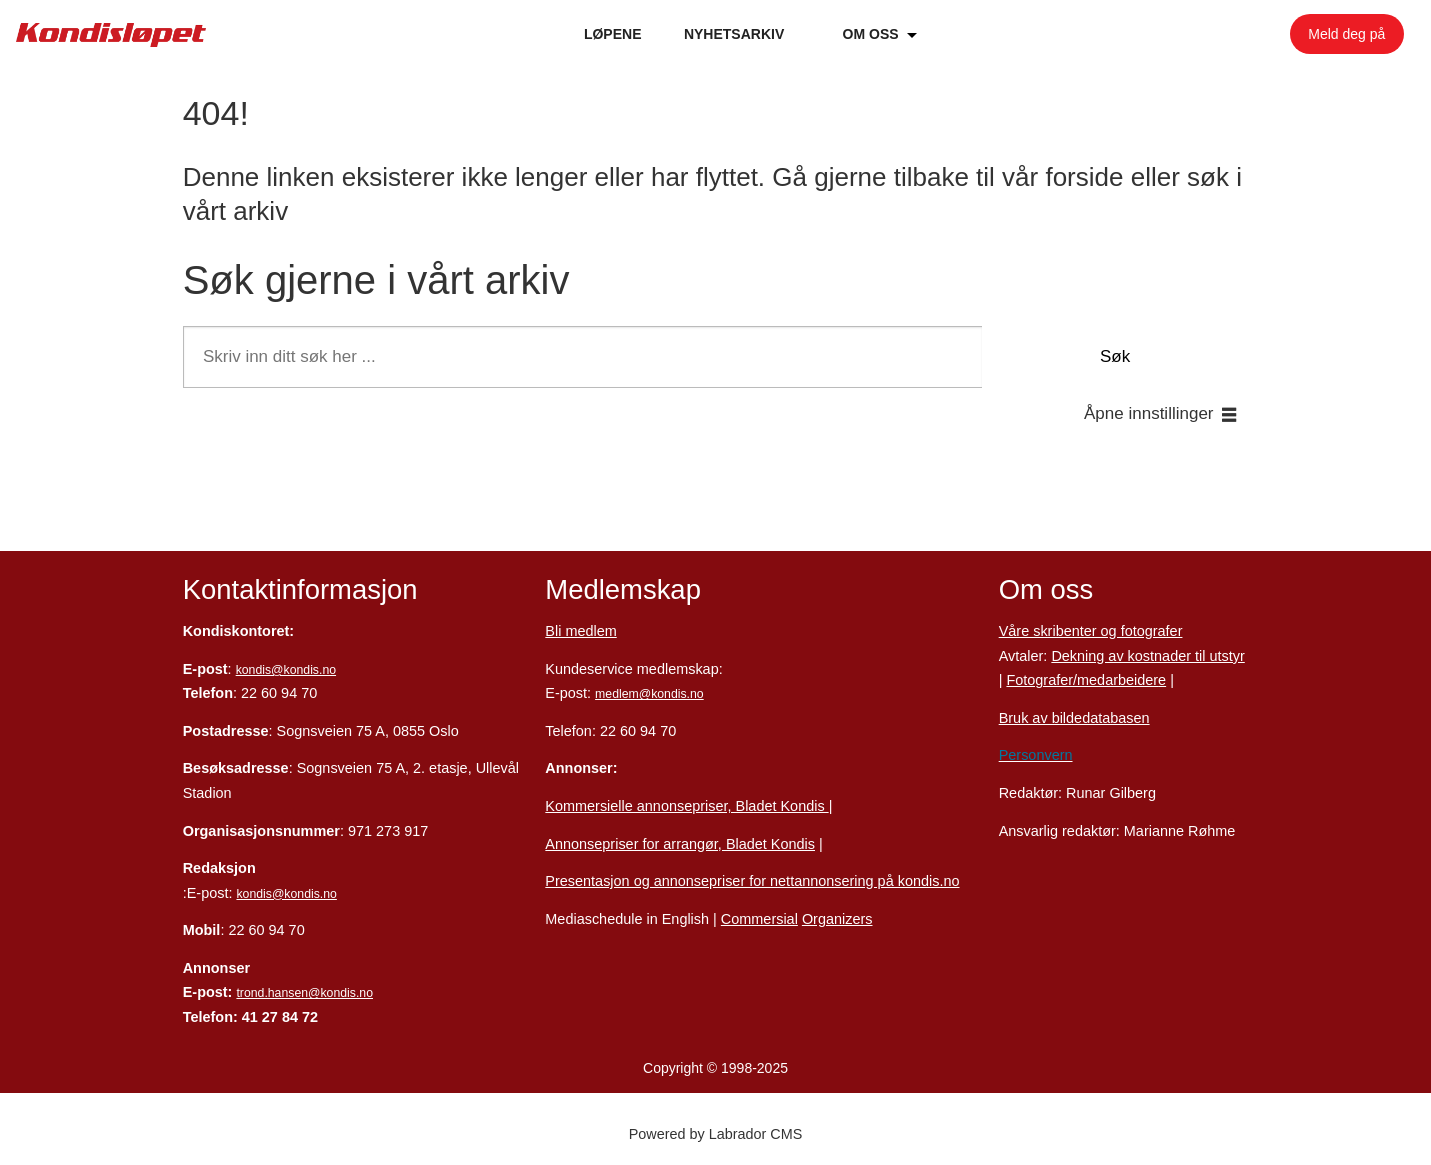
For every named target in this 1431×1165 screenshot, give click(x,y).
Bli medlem (580, 631)
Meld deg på (1346, 34)
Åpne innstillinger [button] (1148, 413)
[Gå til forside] (111, 35)
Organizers (837, 919)
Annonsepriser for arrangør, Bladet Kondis (680, 844)
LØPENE (613, 34)
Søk (1115, 356)
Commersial (759, 919)
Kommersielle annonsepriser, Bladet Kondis (686, 806)
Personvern (1036, 755)
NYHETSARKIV (734, 34)
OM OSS (871, 34)
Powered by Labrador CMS (716, 1134)
